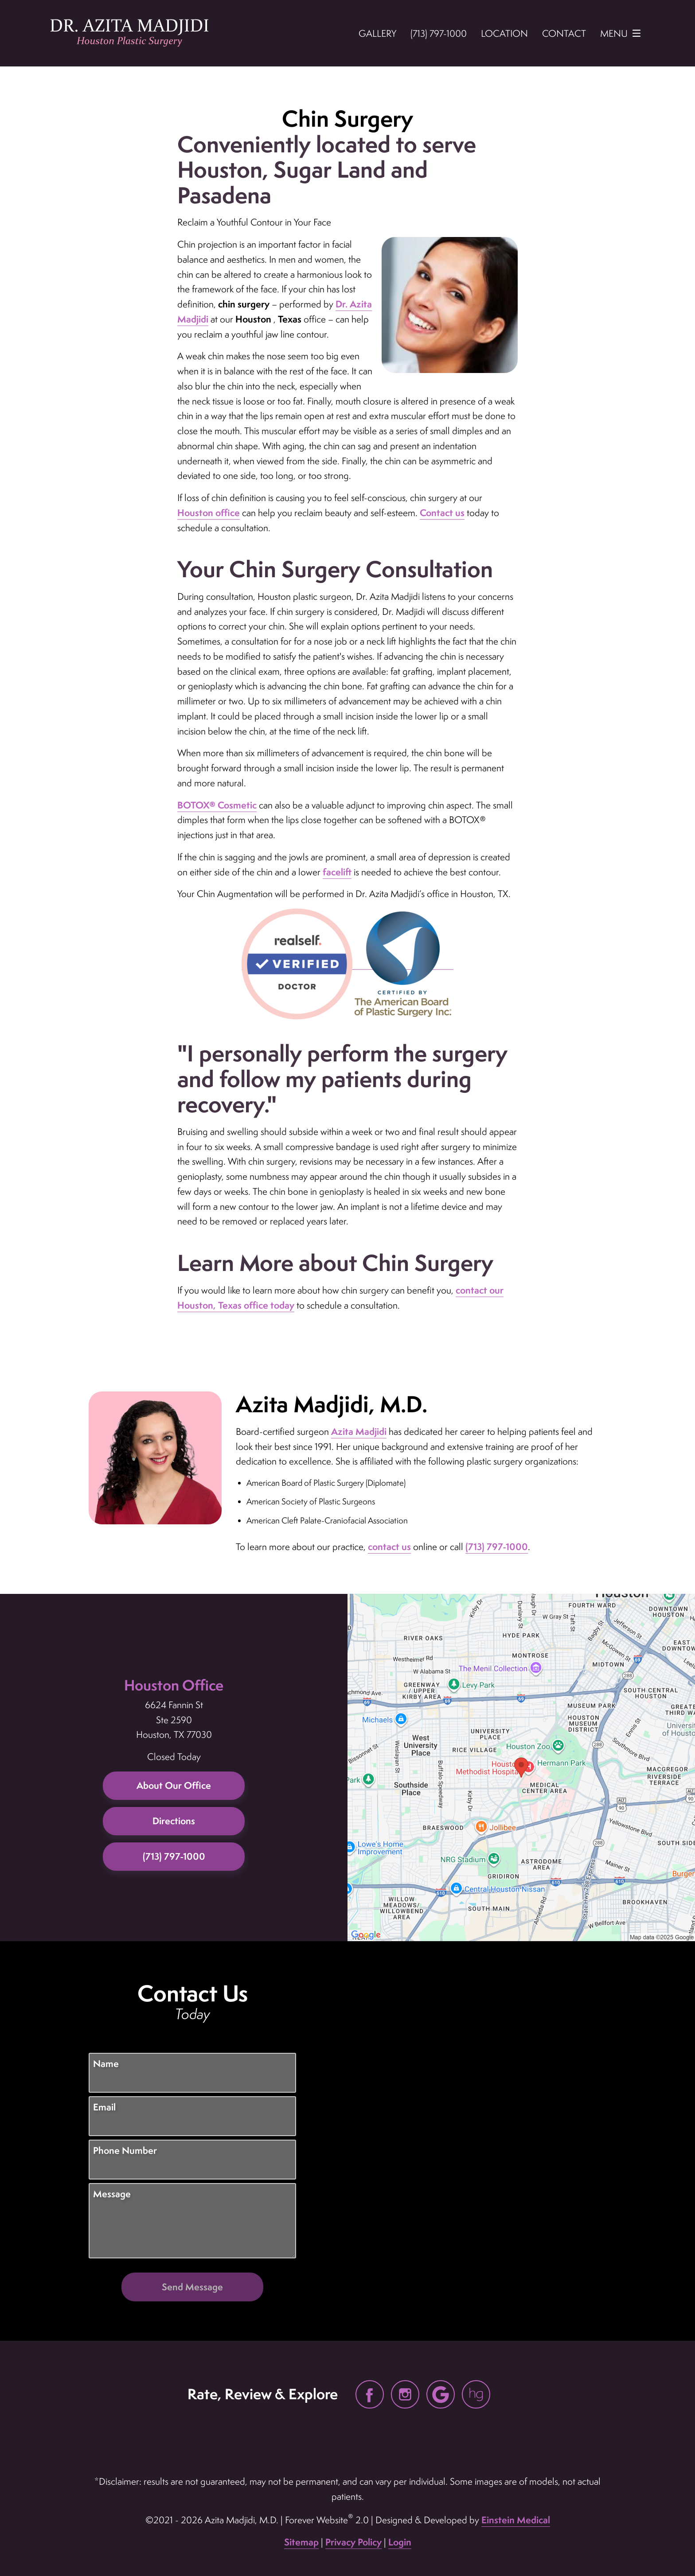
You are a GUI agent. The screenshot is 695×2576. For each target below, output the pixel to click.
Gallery (377, 33)
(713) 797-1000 (496, 1546)
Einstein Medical (515, 2520)
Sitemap (301, 2542)
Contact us (442, 512)
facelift (337, 872)
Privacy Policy (353, 2542)
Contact (564, 33)
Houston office (208, 512)
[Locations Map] (521, 1766)
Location (504, 33)
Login (399, 2542)
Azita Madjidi (359, 1431)
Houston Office (173, 1685)
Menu (622, 33)
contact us (389, 1546)
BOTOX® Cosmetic (217, 805)
